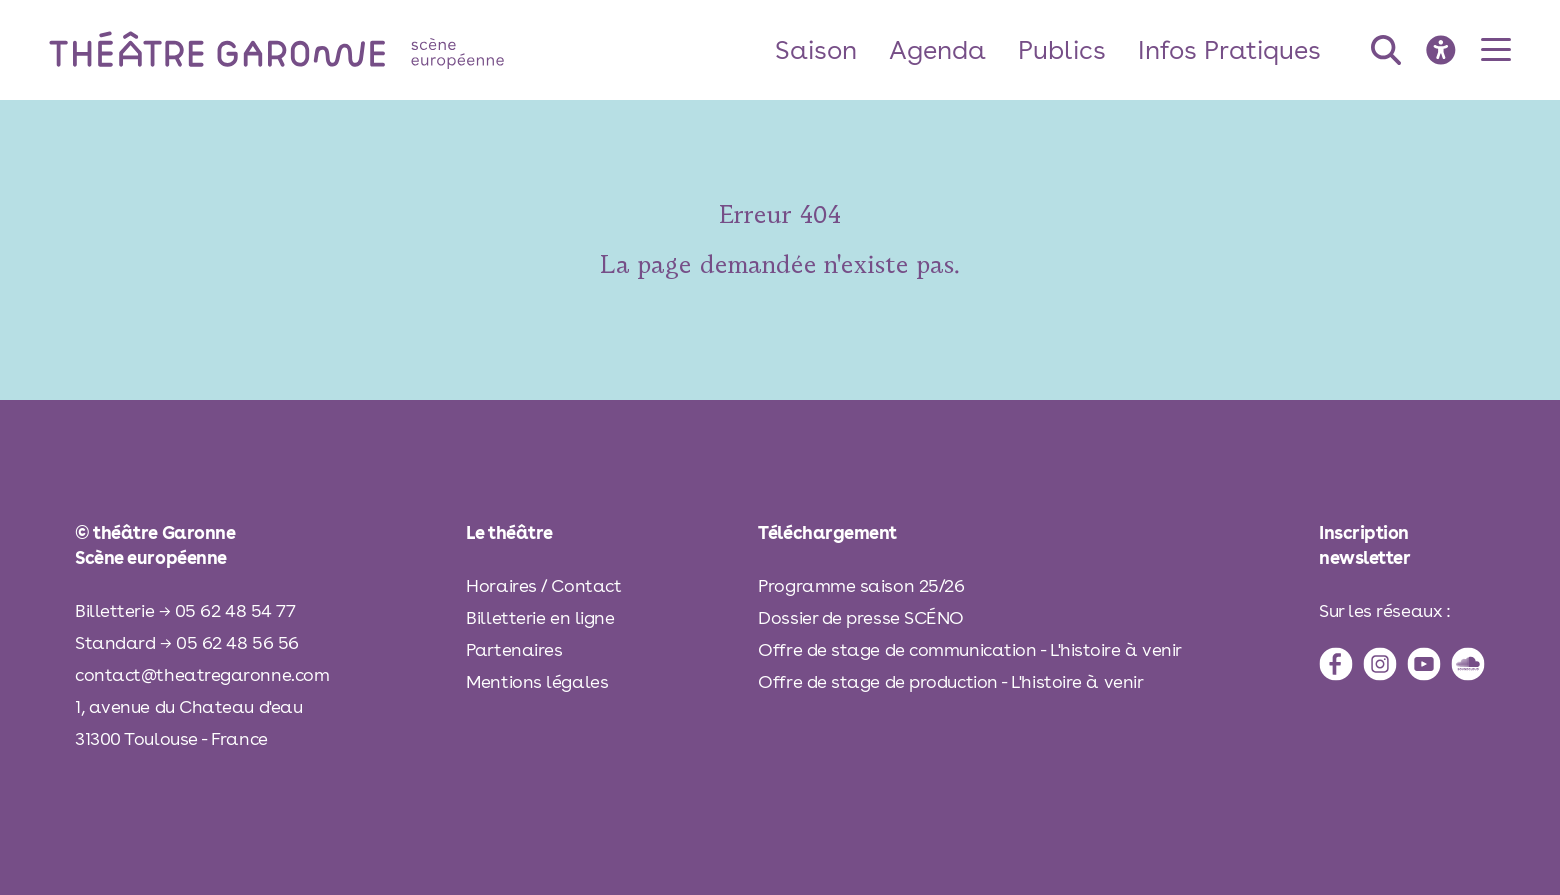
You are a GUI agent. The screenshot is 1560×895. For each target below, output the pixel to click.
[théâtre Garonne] (305, 49)
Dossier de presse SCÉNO (861, 617)
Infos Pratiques (1229, 49)
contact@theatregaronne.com (202, 674)
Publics (1062, 49)
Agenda (937, 49)
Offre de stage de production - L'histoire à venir (950, 681)
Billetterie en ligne (540, 617)
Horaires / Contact (543, 585)
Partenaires (514, 649)
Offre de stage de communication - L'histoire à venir (970, 649)
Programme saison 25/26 (861, 585)
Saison (816, 49)
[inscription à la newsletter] (1402, 545)
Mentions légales (537, 681)
